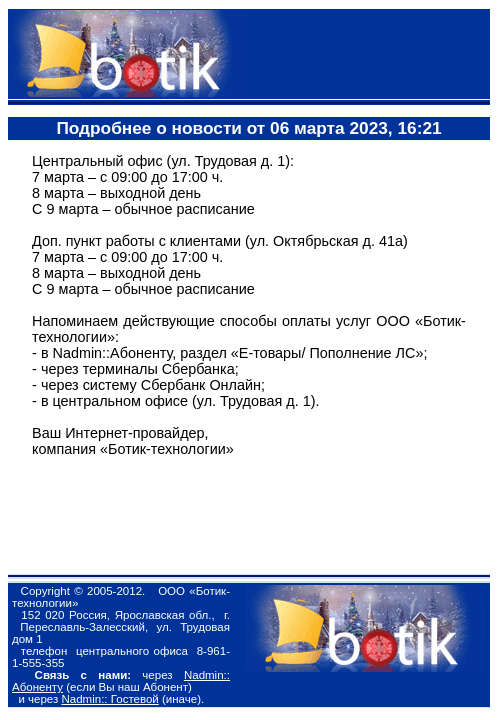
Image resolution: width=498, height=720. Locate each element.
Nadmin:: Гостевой (109, 699)
